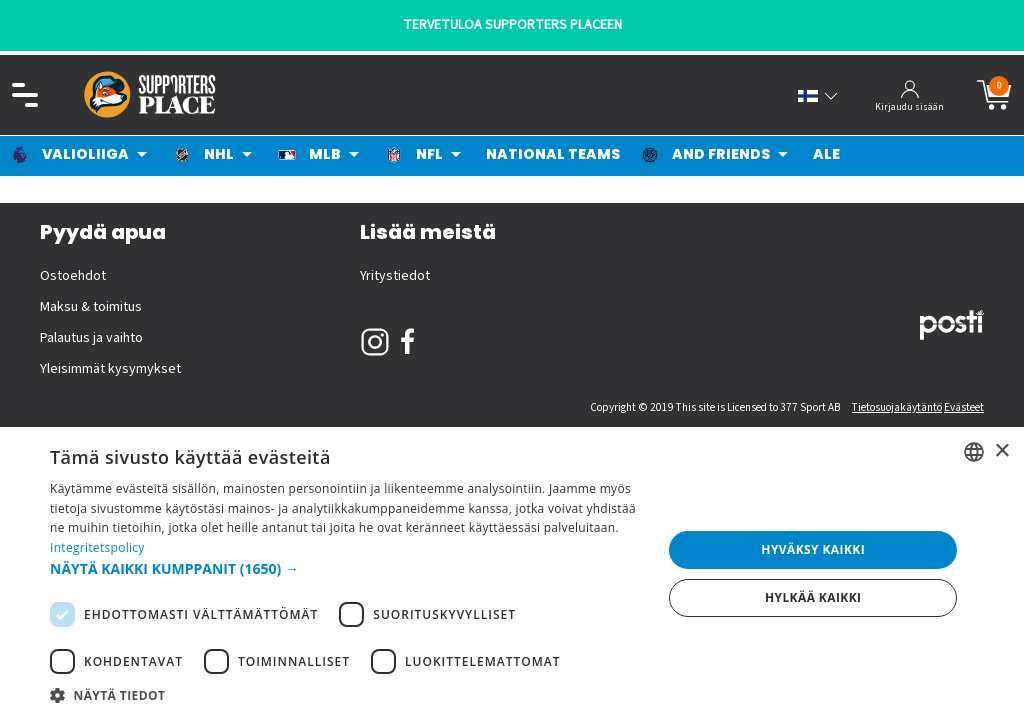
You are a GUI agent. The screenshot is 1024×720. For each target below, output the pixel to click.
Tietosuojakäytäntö (897, 407)
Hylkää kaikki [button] (813, 597)
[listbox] (974, 452)
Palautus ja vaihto (91, 338)
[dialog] (512, 573)
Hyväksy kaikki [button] (813, 549)
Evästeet (964, 407)
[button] (347, 568)
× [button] (1001, 451)
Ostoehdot (73, 276)
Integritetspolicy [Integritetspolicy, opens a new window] (97, 547)
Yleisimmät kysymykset (110, 369)
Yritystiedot (395, 276)
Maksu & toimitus (91, 307)
